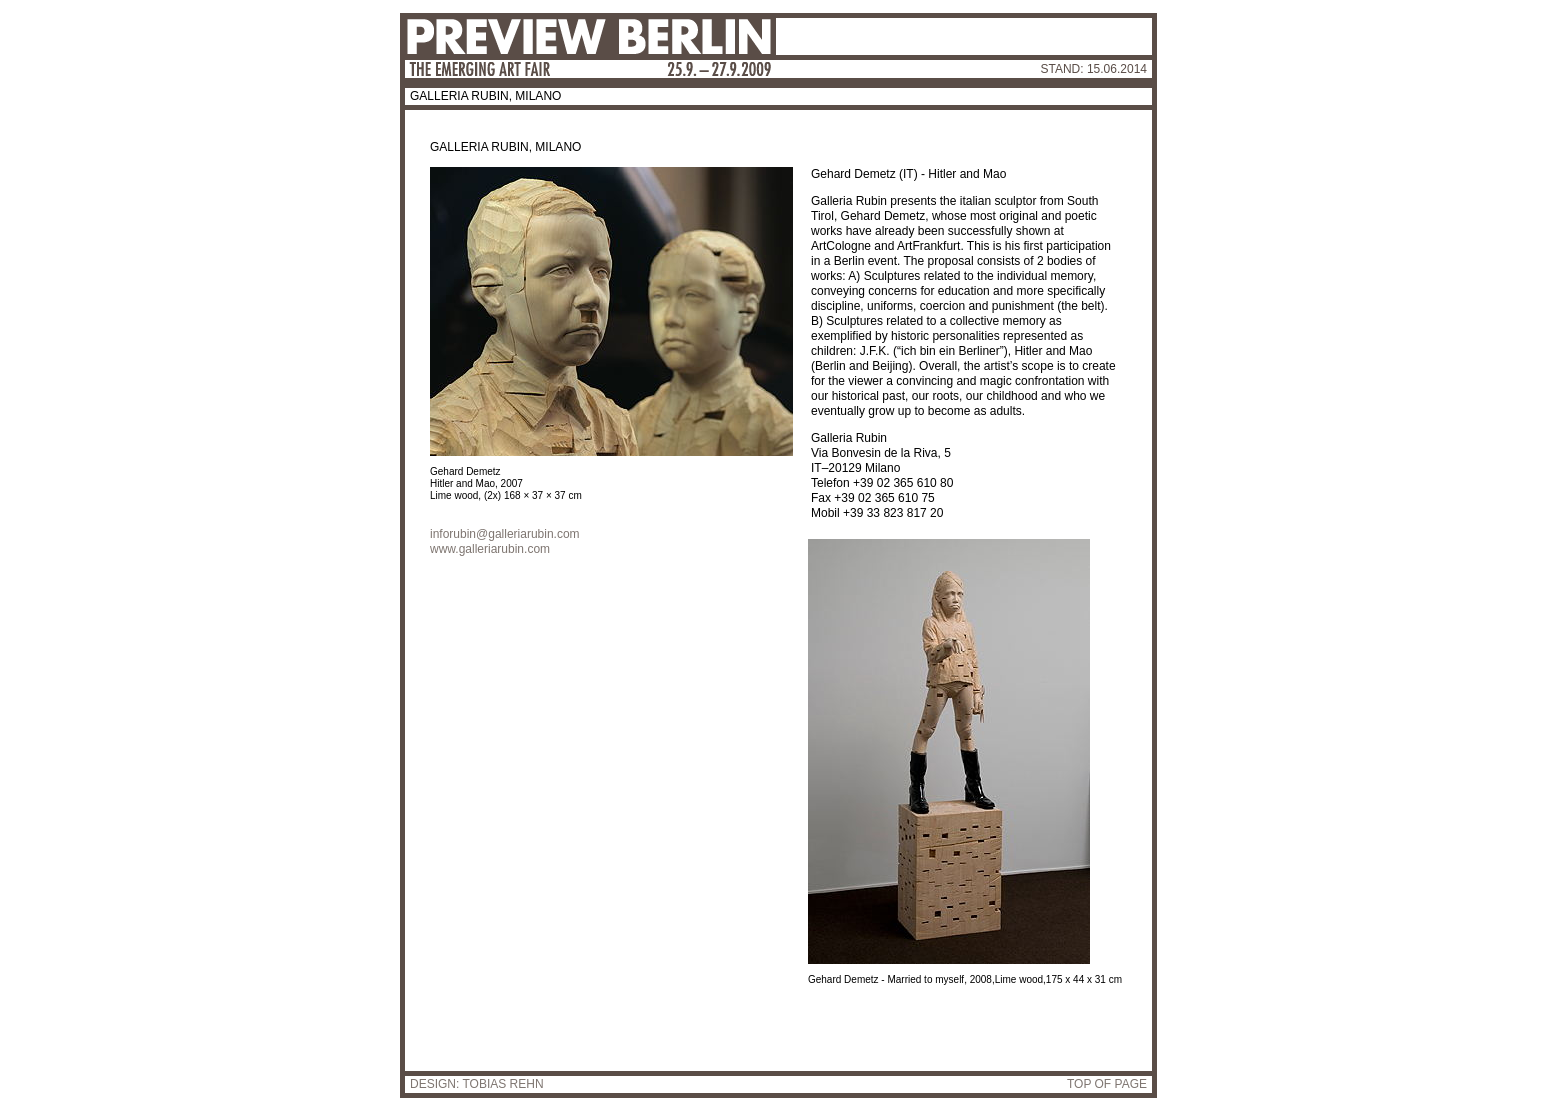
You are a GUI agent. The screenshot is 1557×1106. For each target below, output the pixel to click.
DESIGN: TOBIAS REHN (477, 1084)
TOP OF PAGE (1107, 1084)
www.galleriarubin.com (490, 549)
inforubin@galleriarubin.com (505, 534)
